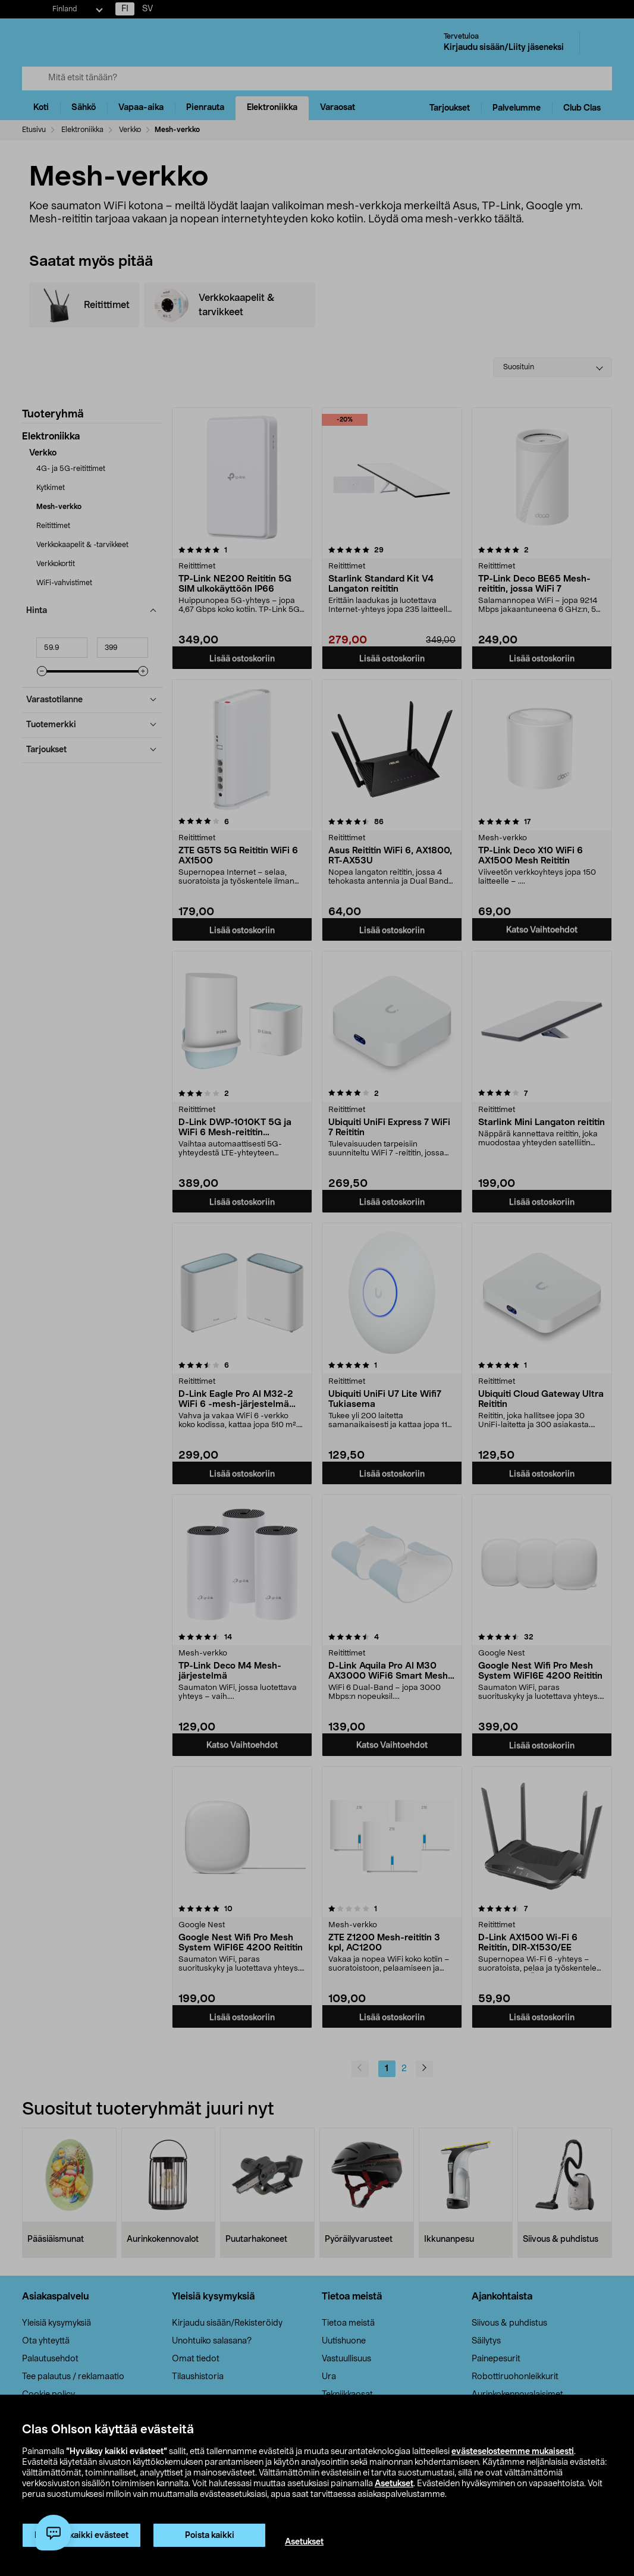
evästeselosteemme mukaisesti (512, 2452)
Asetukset (394, 2484)
